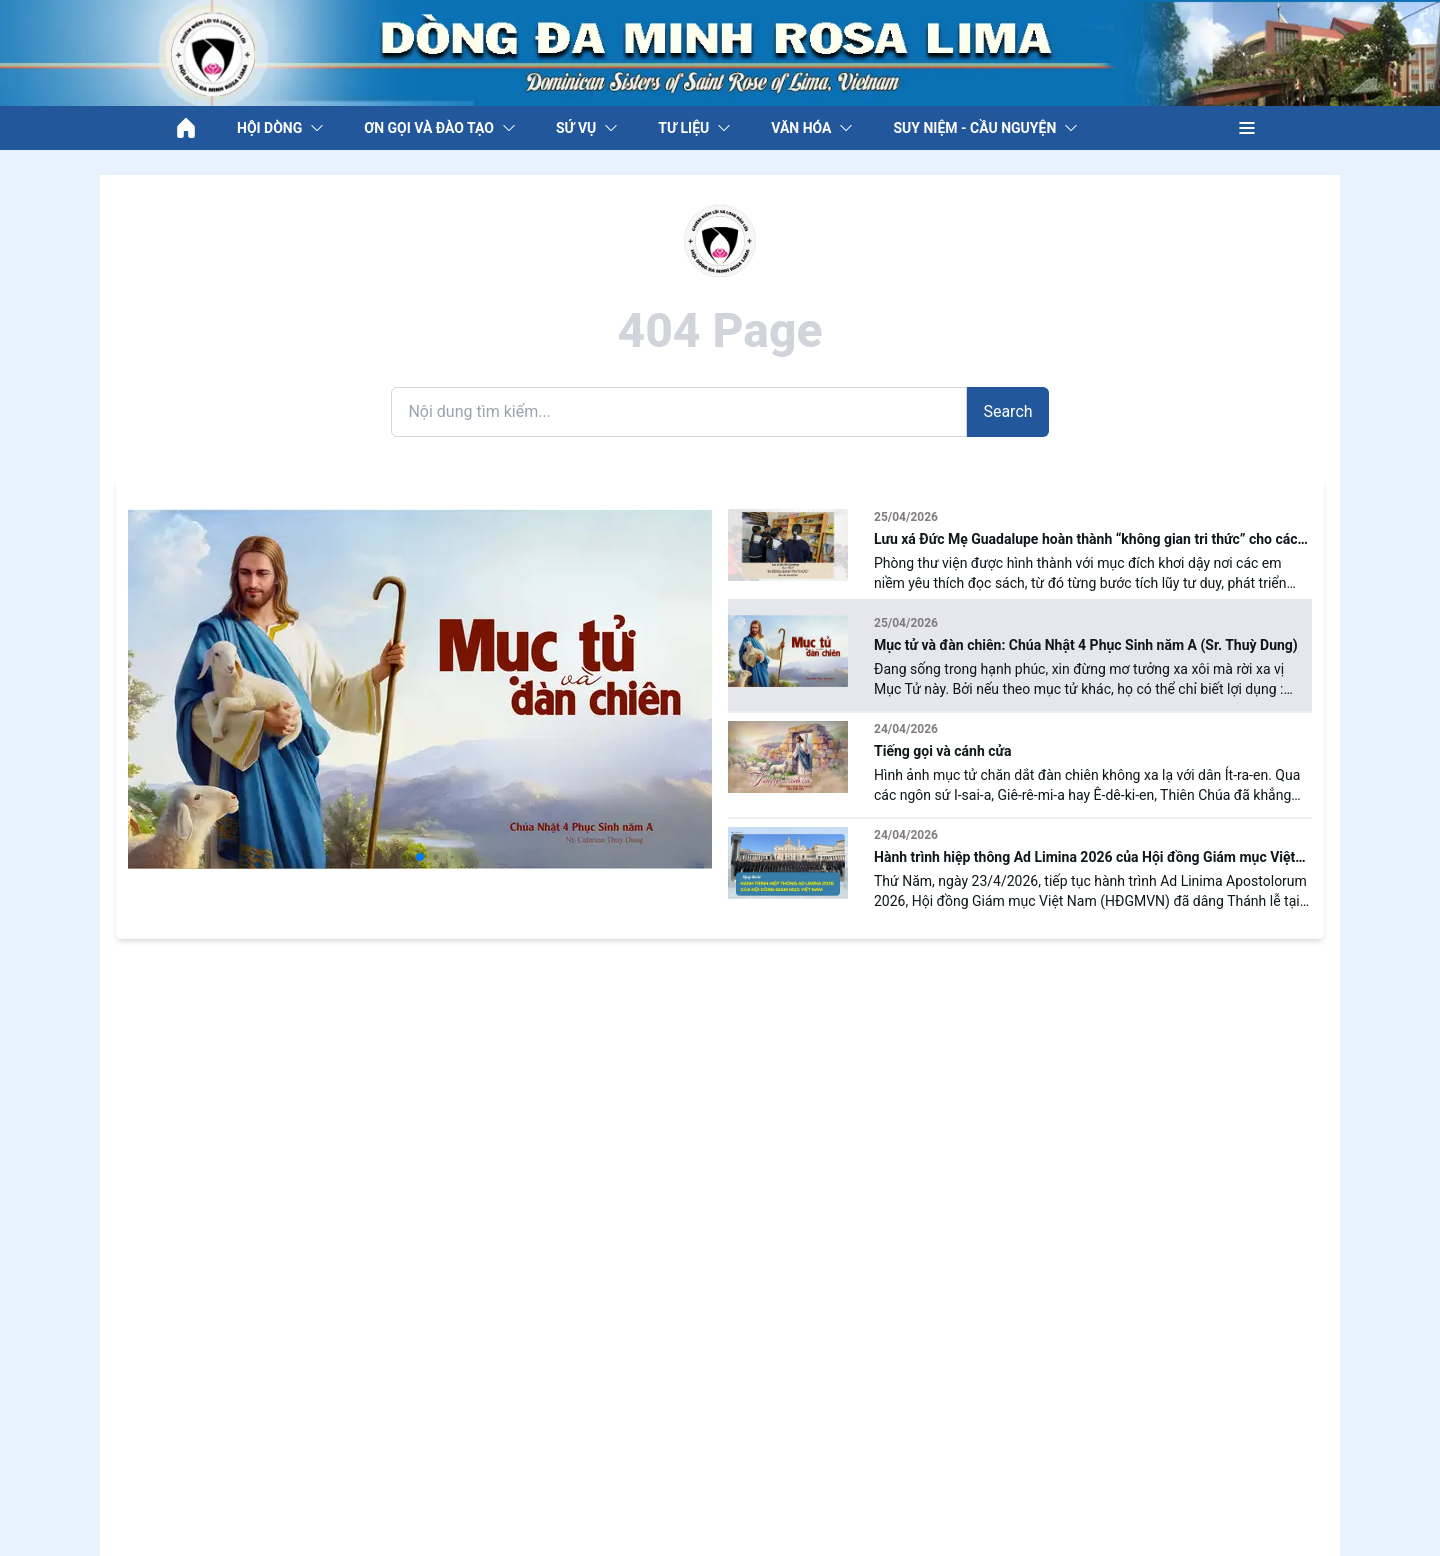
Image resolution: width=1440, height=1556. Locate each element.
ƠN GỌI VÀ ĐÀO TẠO (440, 128)
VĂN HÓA (812, 128)
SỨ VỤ (587, 128)
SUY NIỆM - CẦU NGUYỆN (985, 128)
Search (1007, 411)
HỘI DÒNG (280, 128)
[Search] (679, 412)
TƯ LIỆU (694, 128)
